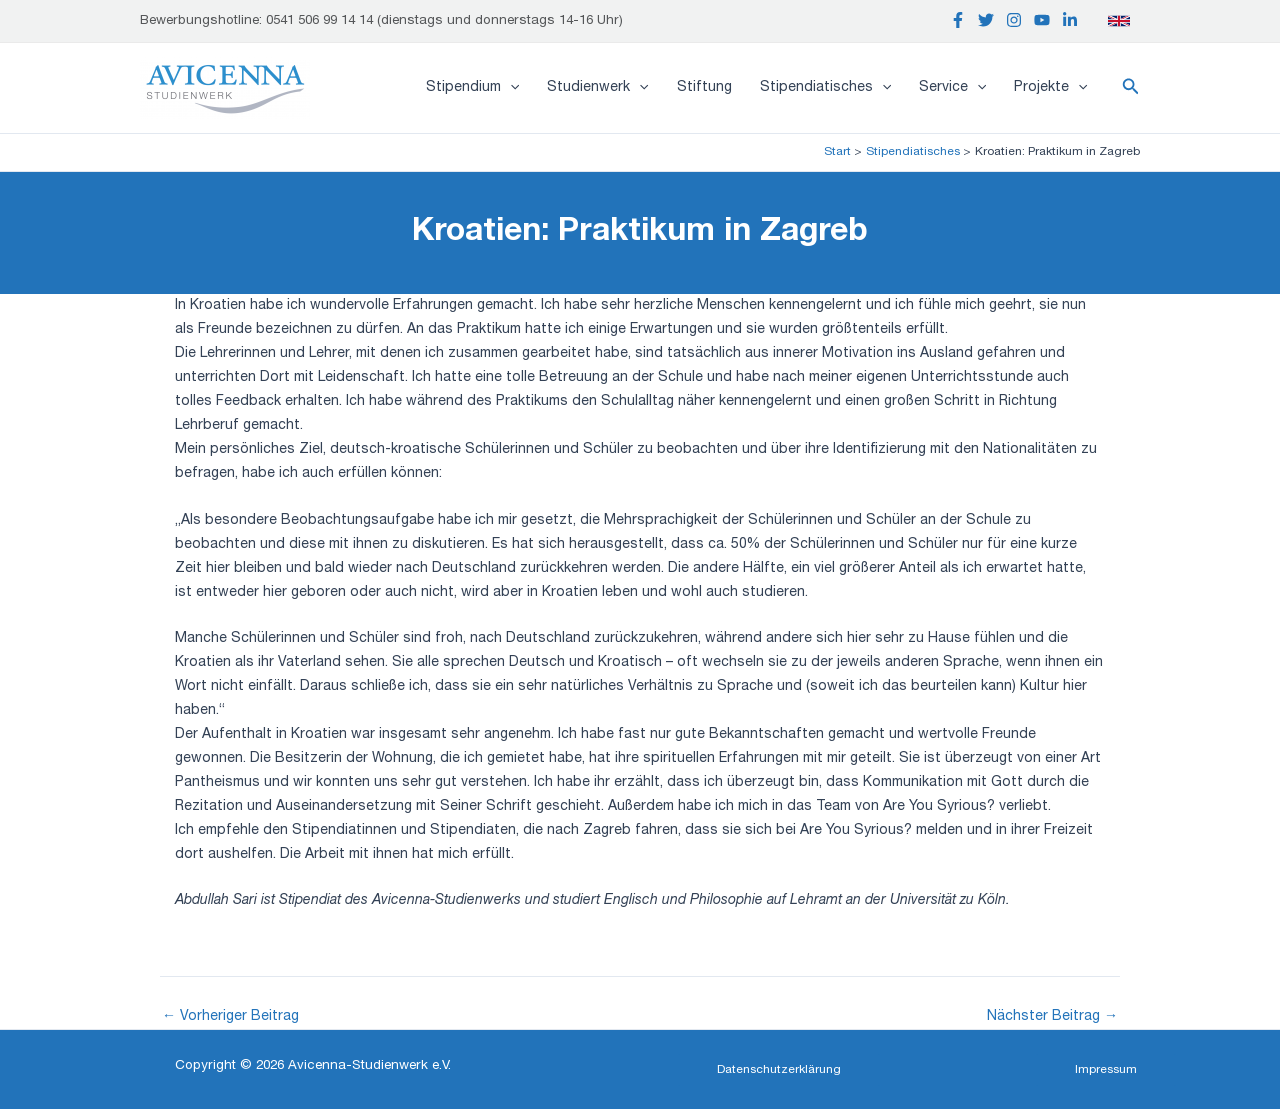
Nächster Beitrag (1052, 1017)
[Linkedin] (1070, 20)
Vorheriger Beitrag (230, 1017)
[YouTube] (1042, 20)
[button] (1131, 88)
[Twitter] (986, 20)
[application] (510, 88)
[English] (1119, 21)
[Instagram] (1014, 20)
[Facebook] (958, 20)
